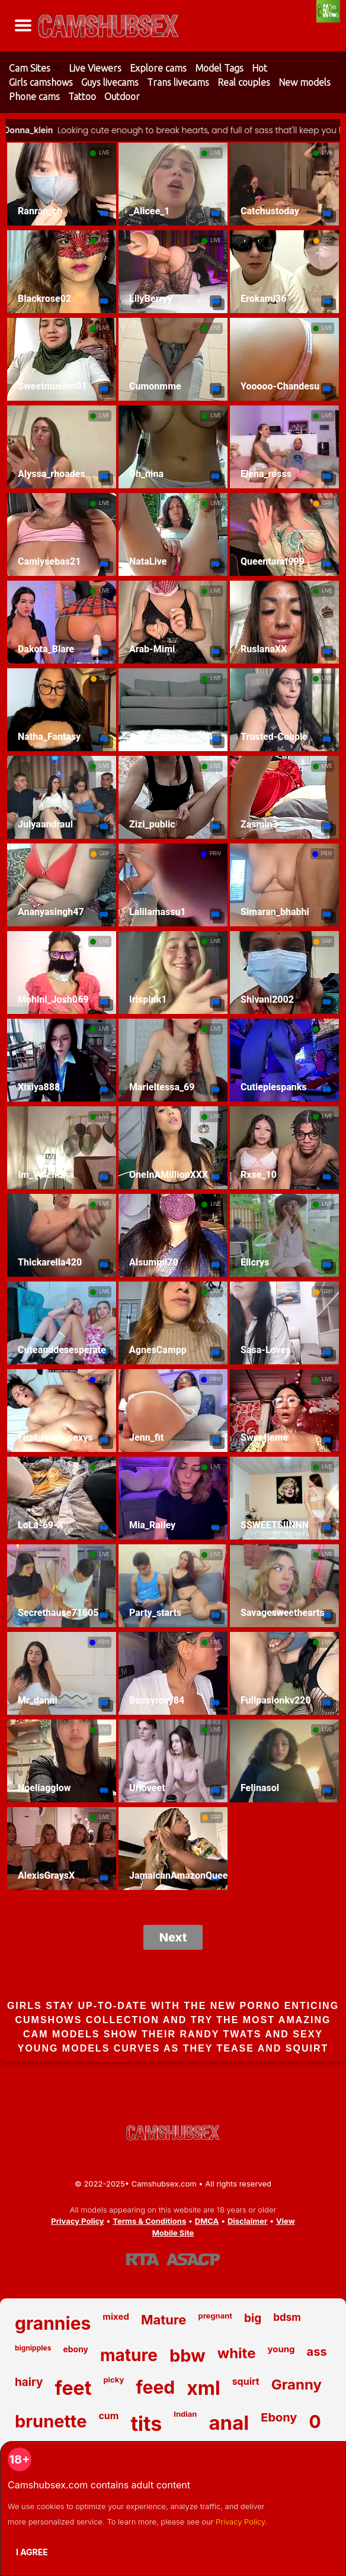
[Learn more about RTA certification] (142, 2259)
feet (73, 2388)
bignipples (33, 2347)
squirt (246, 2381)
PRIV (215, 853)
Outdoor (122, 96)
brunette (50, 2421)
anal (229, 2423)
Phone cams (34, 96)
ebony (75, 2349)
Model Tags (219, 68)
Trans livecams (178, 82)
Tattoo (82, 96)
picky (113, 2379)
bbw (187, 2355)
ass (317, 2352)
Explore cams (158, 68)
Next (173, 1937)
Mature (164, 2319)
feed (155, 2387)
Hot (259, 68)
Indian (185, 2414)
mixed (115, 2316)
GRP (327, 240)
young (280, 2349)
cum (108, 2416)
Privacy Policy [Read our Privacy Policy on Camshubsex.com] (77, 2221)
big (252, 2318)
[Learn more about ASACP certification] (193, 2259)
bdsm (286, 2317)
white (236, 2353)
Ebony (279, 2417)
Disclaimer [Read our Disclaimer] (247, 2221)
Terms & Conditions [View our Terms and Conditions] (149, 2221)
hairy (29, 2382)
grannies (53, 2323)
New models (304, 82)
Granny (296, 2384)
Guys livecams (110, 82)
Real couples (243, 82)
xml (203, 2388)
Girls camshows (41, 82)
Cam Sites (29, 68)
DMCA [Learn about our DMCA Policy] (207, 2221)
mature (129, 2355)
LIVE (104, 153)
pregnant (215, 2315)
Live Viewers (95, 68)
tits (146, 2423)
